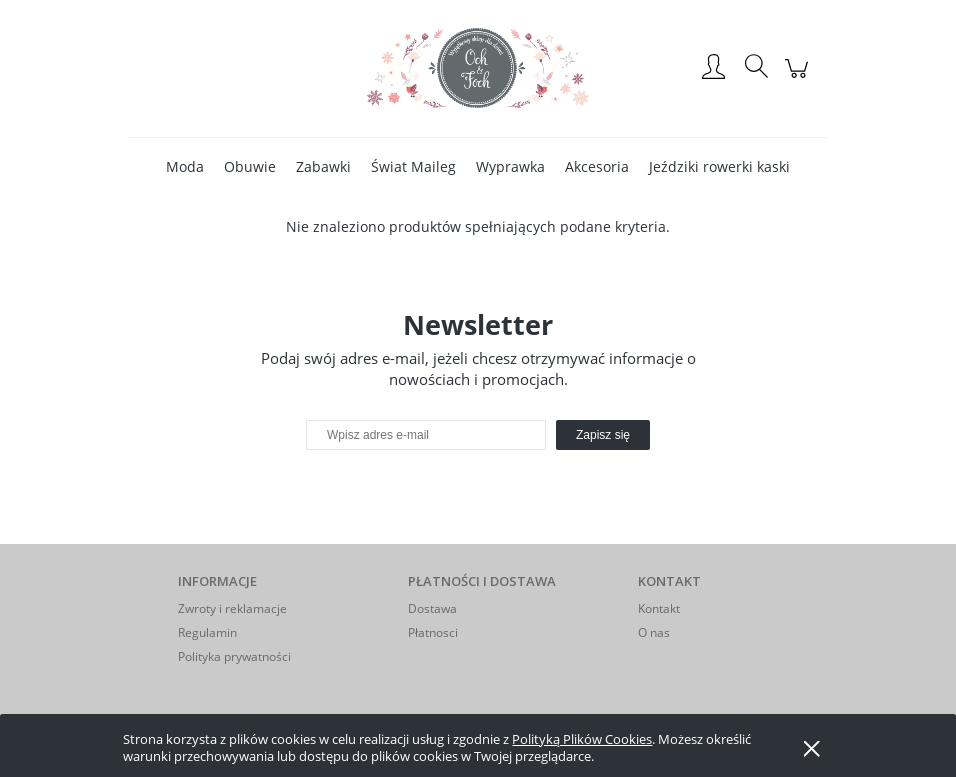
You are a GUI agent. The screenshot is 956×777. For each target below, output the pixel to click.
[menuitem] (185, 166)
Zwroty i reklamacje (232, 608)
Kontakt (659, 608)
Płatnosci (433, 632)
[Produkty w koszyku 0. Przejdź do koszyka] (799, 78)
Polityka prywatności (234, 656)
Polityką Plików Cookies (582, 739)
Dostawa (432, 608)
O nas (654, 632)
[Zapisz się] (603, 435)
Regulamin (207, 632)
